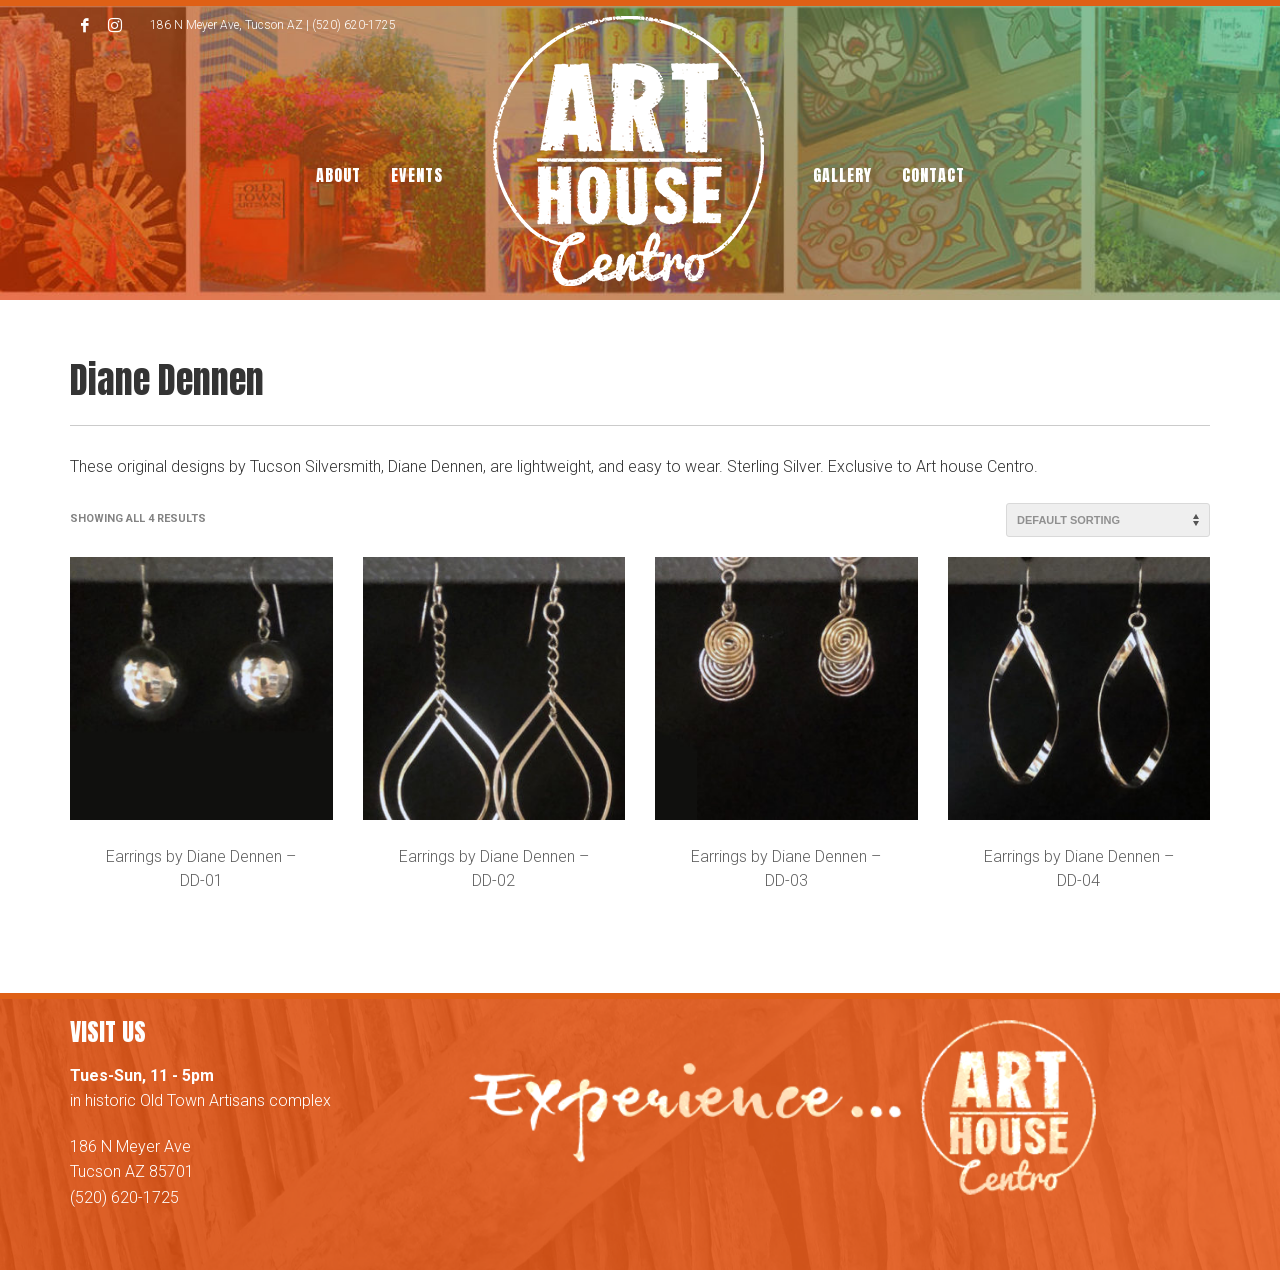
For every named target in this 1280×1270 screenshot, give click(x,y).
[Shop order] (1108, 520)
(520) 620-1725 (124, 1197)
